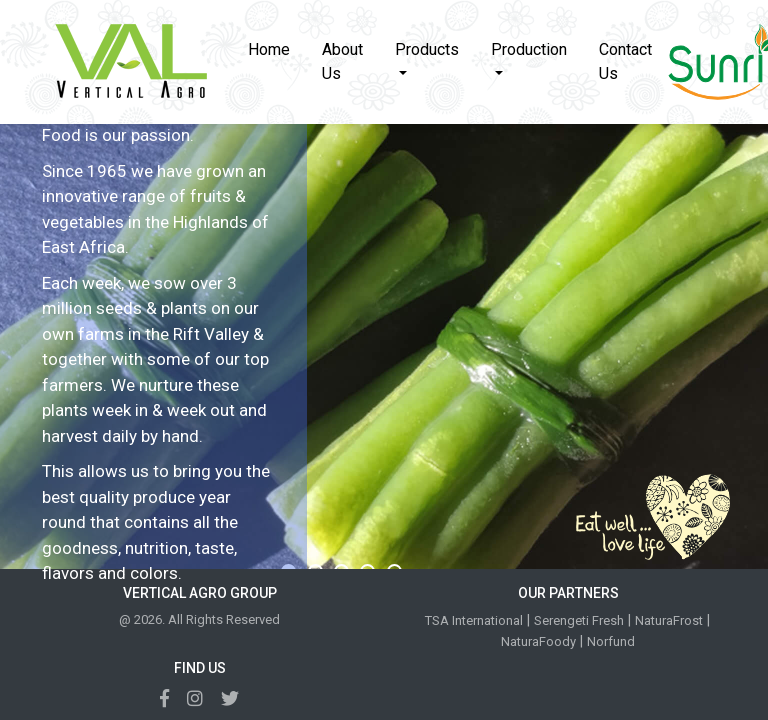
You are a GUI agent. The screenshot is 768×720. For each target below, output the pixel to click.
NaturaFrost (669, 620)
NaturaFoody (538, 641)
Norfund (611, 641)
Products (427, 49)
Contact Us (625, 61)
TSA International (474, 620)
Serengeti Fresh (579, 620)
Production (529, 49)
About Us (342, 61)
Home (277, 48)
